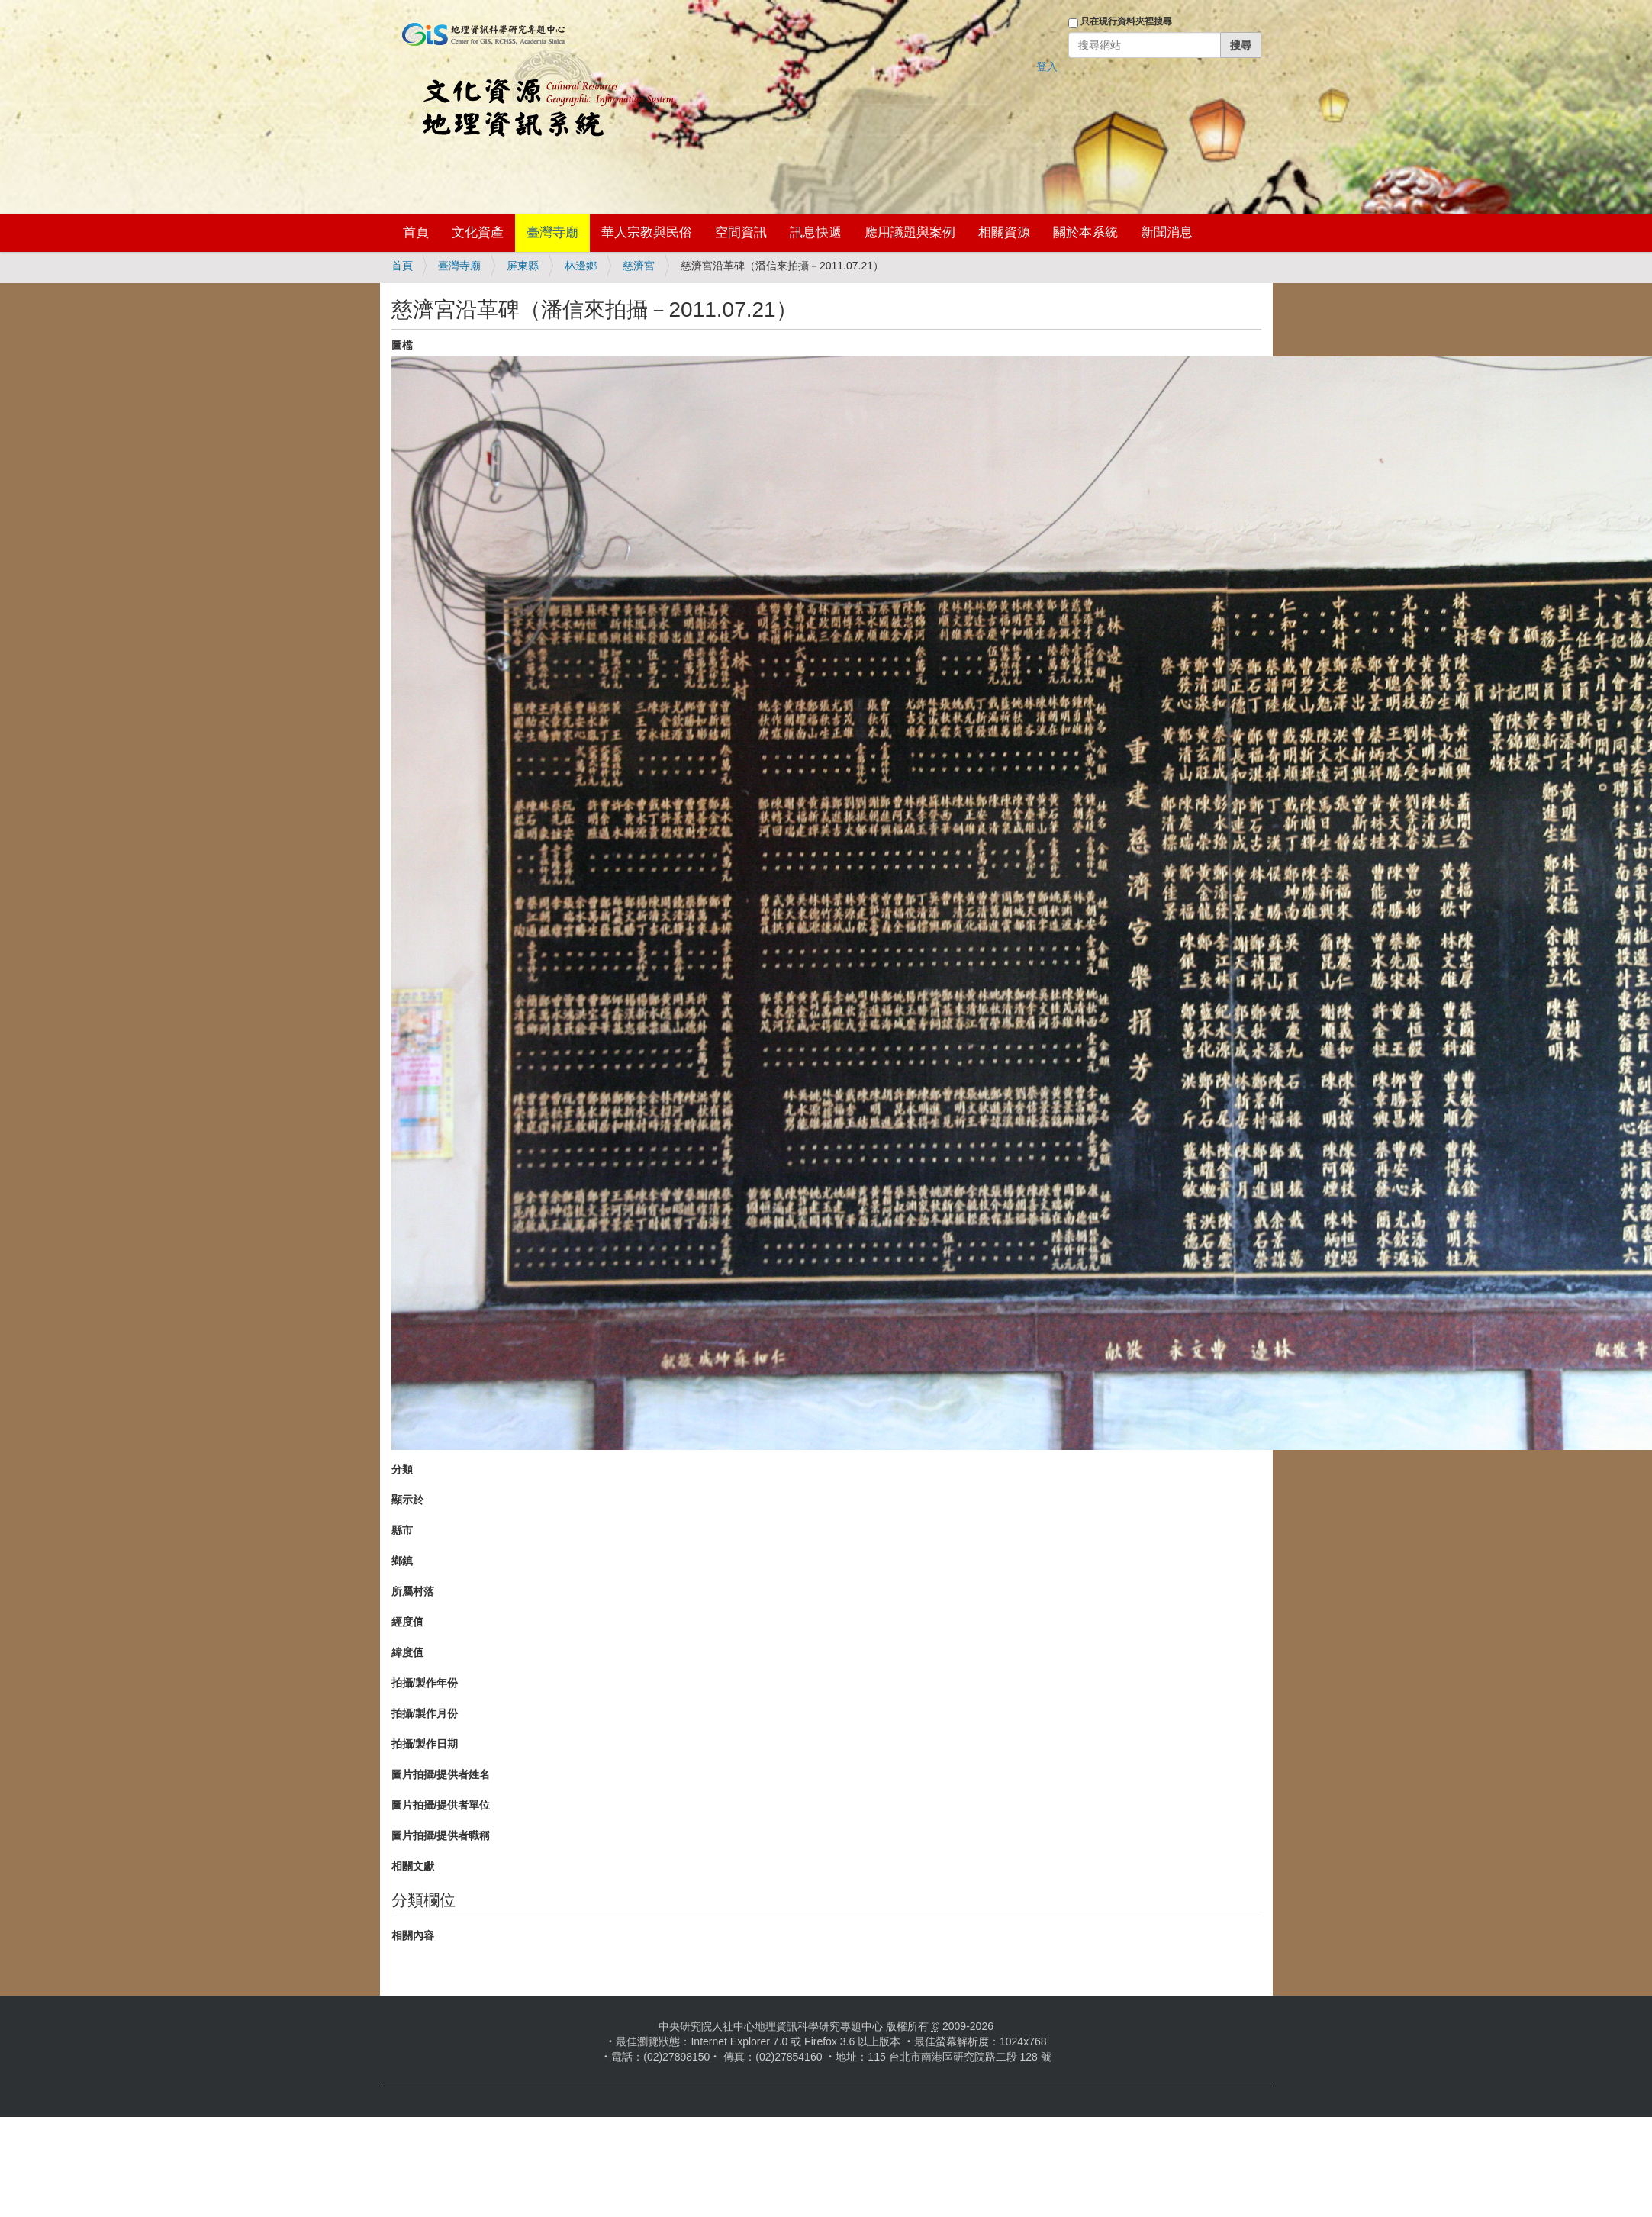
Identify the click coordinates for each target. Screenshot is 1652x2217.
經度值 (407, 1622)
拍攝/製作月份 (425, 1713)
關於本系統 (1085, 232)
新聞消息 (1167, 232)
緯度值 (407, 1652)
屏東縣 (523, 265)
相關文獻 (412, 1866)
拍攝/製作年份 (425, 1683)
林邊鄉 (581, 265)
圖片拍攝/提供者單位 (441, 1805)
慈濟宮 (639, 265)
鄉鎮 (402, 1561)
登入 (1047, 66)
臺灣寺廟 (552, 232)
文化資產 (478, 232)
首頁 (416, 232)
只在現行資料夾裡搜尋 (1126, 21)
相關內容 (412, 1935)
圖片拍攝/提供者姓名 (441, 1774)
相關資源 (1004, 232)
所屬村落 (412, 1591)
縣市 (402, 1530)
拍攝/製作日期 (425, 1744)
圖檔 (402, 345)
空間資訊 (741, 232)
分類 (402, 1469)
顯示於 (407, 1500)
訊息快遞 (816, 232)
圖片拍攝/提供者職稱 (441, 1835)
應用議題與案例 (910, 232)
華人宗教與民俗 (646, 232)
